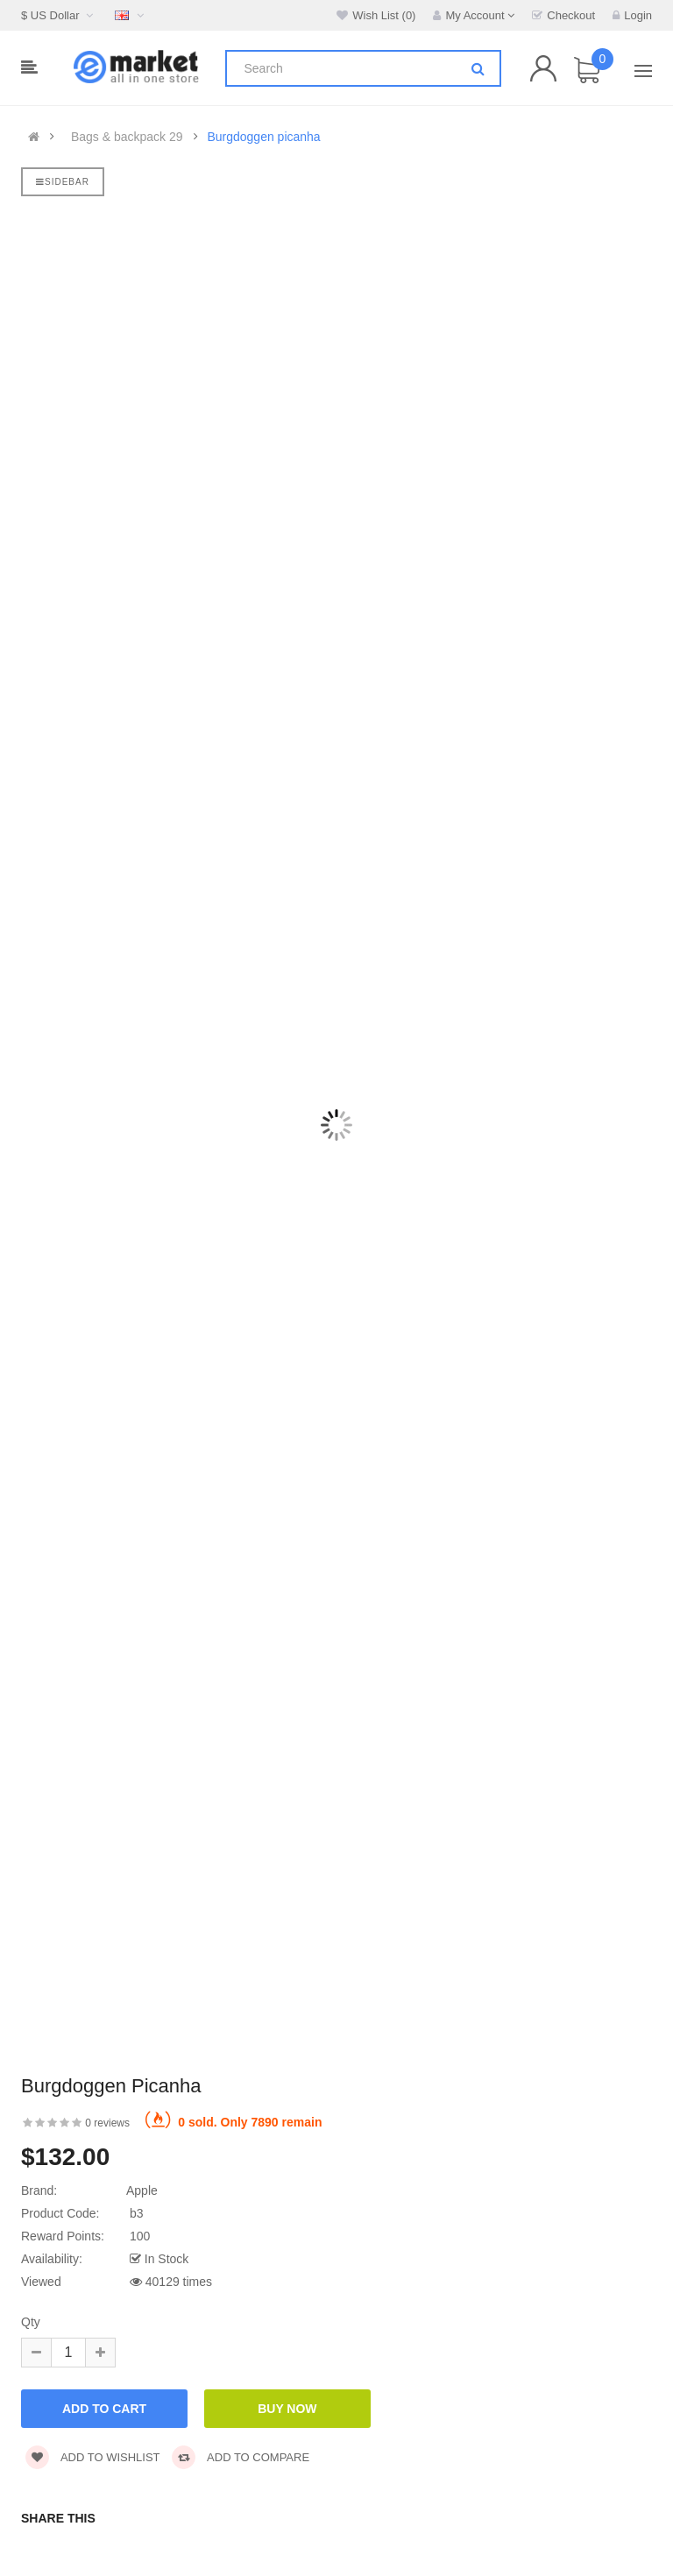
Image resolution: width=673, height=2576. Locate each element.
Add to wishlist (92, 2457)
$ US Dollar (59, 15)
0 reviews (107, 2123)
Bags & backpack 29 (127, 137)
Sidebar (62, 182)
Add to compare (240, 2457)
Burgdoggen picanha (263, 137)
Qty (30, 2322)
